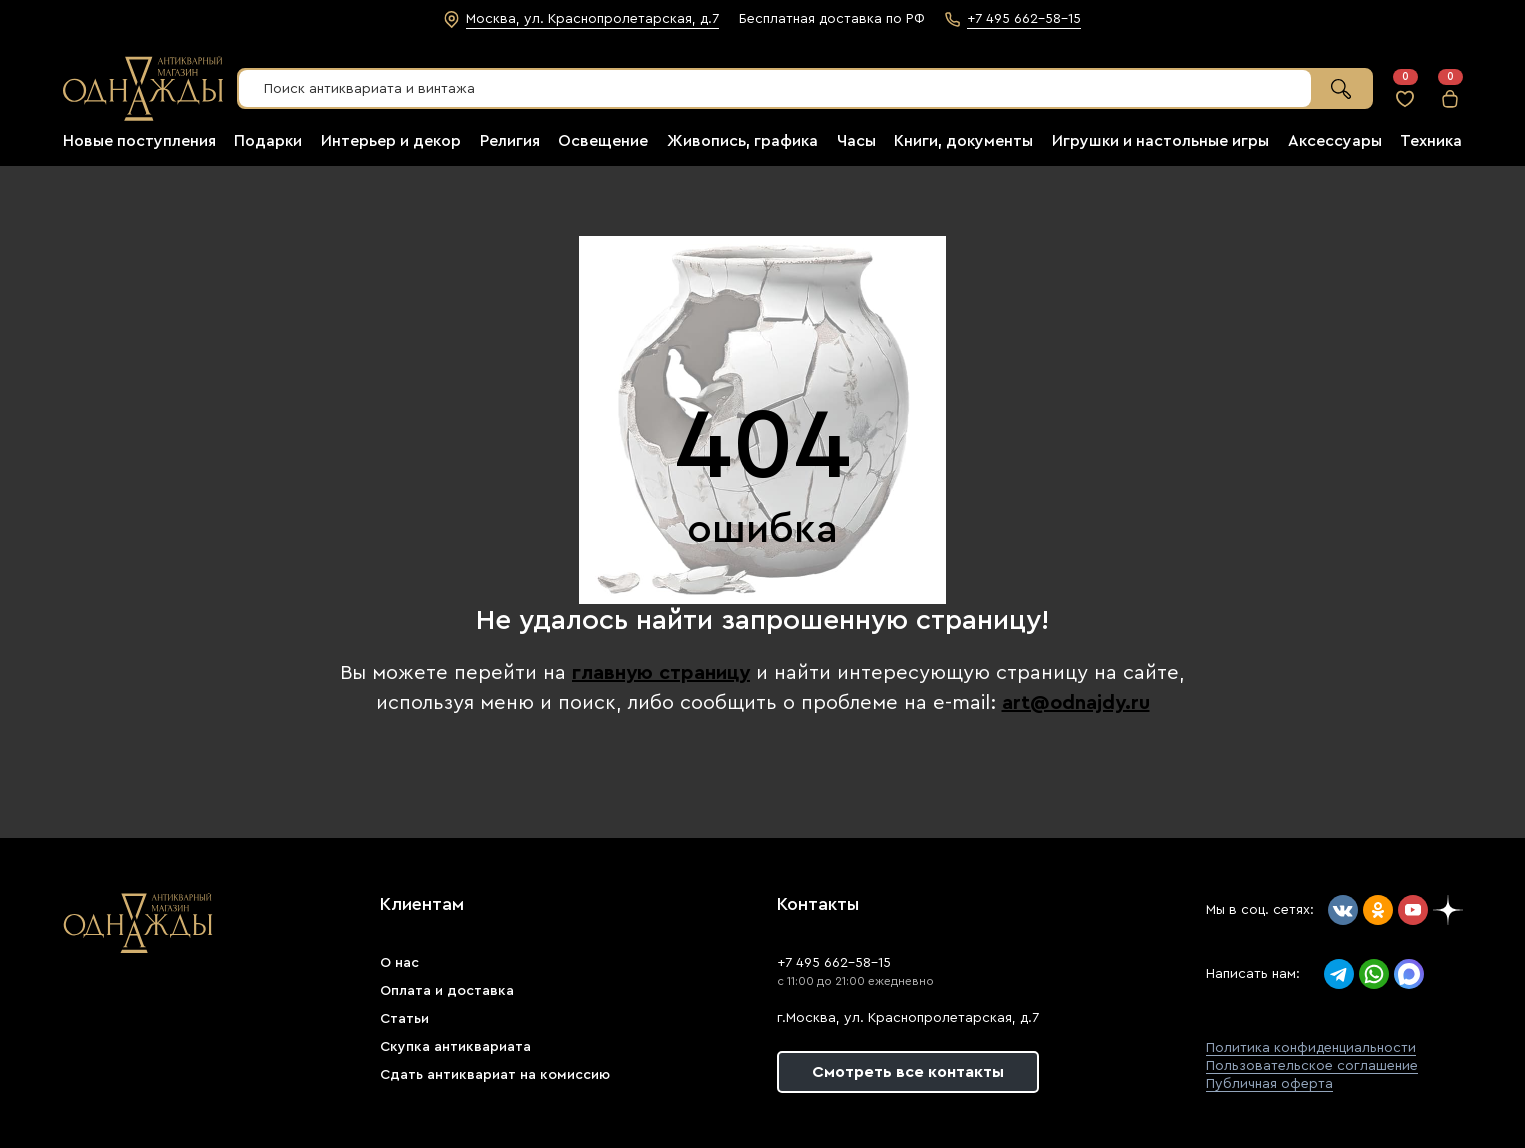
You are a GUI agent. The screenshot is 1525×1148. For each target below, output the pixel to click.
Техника (1431, 141)
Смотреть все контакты (908, 1072)
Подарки (268, 141)
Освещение (603, 141)
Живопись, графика (742, 141)
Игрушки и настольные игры (1160, 141)
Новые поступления (139, 141)
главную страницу (661, 673)
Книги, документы (963, 141)
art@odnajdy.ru (1076, 703)
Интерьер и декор (391, 141)
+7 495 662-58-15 (834, 963)
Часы (856, 141)
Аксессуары (1335, 141)
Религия (510, 141)
